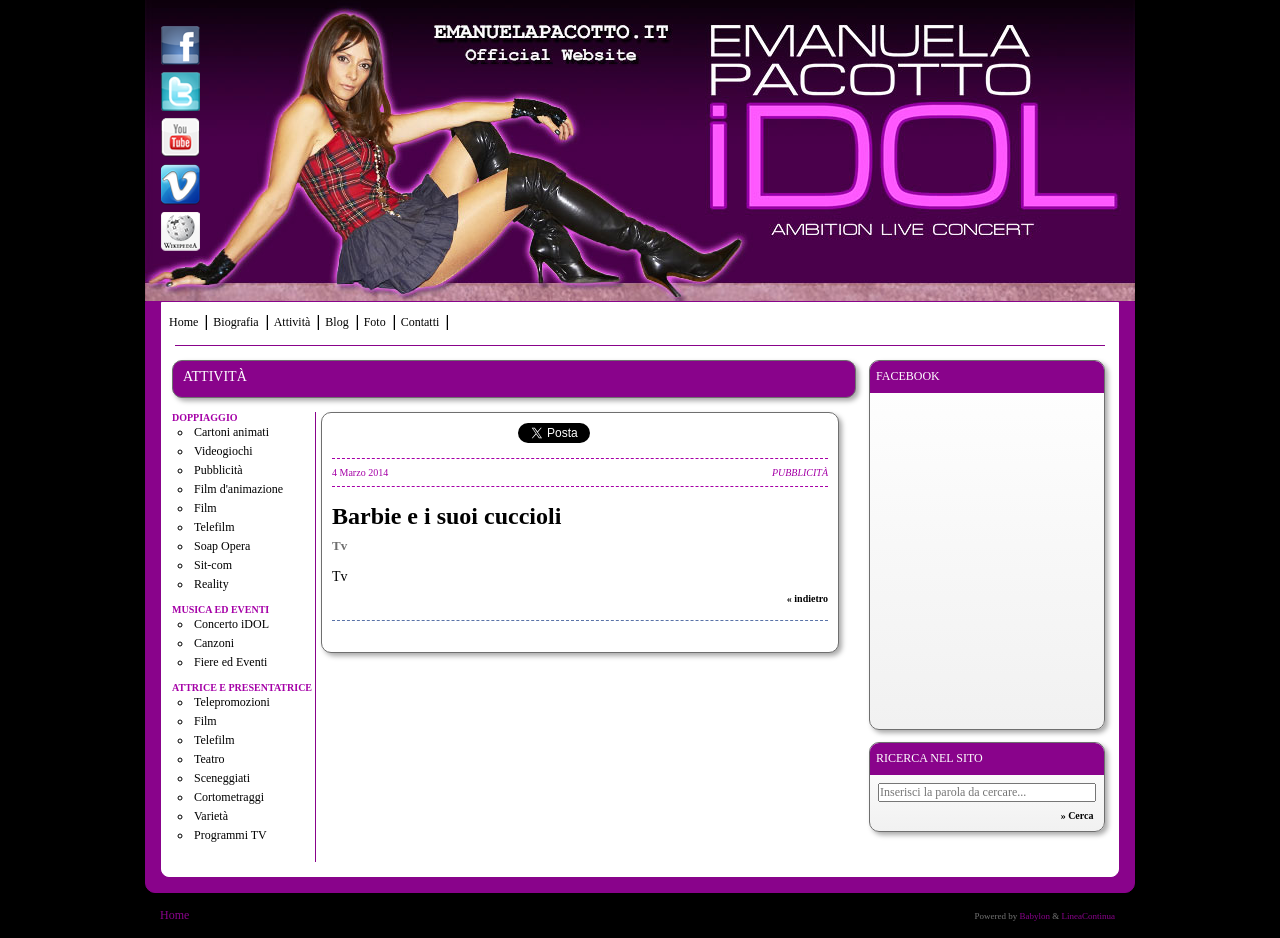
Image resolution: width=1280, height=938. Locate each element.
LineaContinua (1089, 916)
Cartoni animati (231, 432)
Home (183, 322)
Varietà (211, 816)
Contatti (420, 322)
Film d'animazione (238, 489)
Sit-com (213, 565)
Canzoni (214, 643)
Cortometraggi (229, 797)
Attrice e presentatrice (242, 687)
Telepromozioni (232, 702)
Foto (375, 322)
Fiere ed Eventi (230, 662)
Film (205, 508)
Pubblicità (218, 470)
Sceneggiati (222, 778)
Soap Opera (222, 546)
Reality (211, 584)
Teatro (209, 759)
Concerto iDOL (231, 624)
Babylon (1034, 916)
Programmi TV (230, 835)
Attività (292, 322)
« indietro (807, 598)
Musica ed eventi (220, 609)
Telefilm (214, 527)
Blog (336, 322)
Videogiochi (223, 451)
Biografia (235, 322)
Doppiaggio (205, 417)
